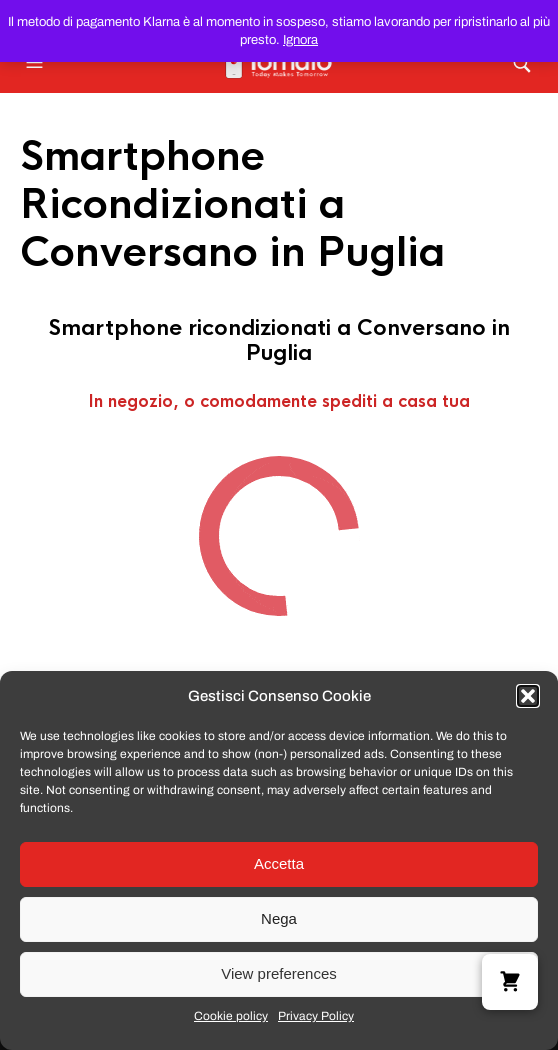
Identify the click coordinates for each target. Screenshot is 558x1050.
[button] (528, 696)
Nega (279, 918)
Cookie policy (231, 1016)
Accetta (279, 863)
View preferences (279, 973)
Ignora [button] (300, 40)
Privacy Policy (316, 1016)
